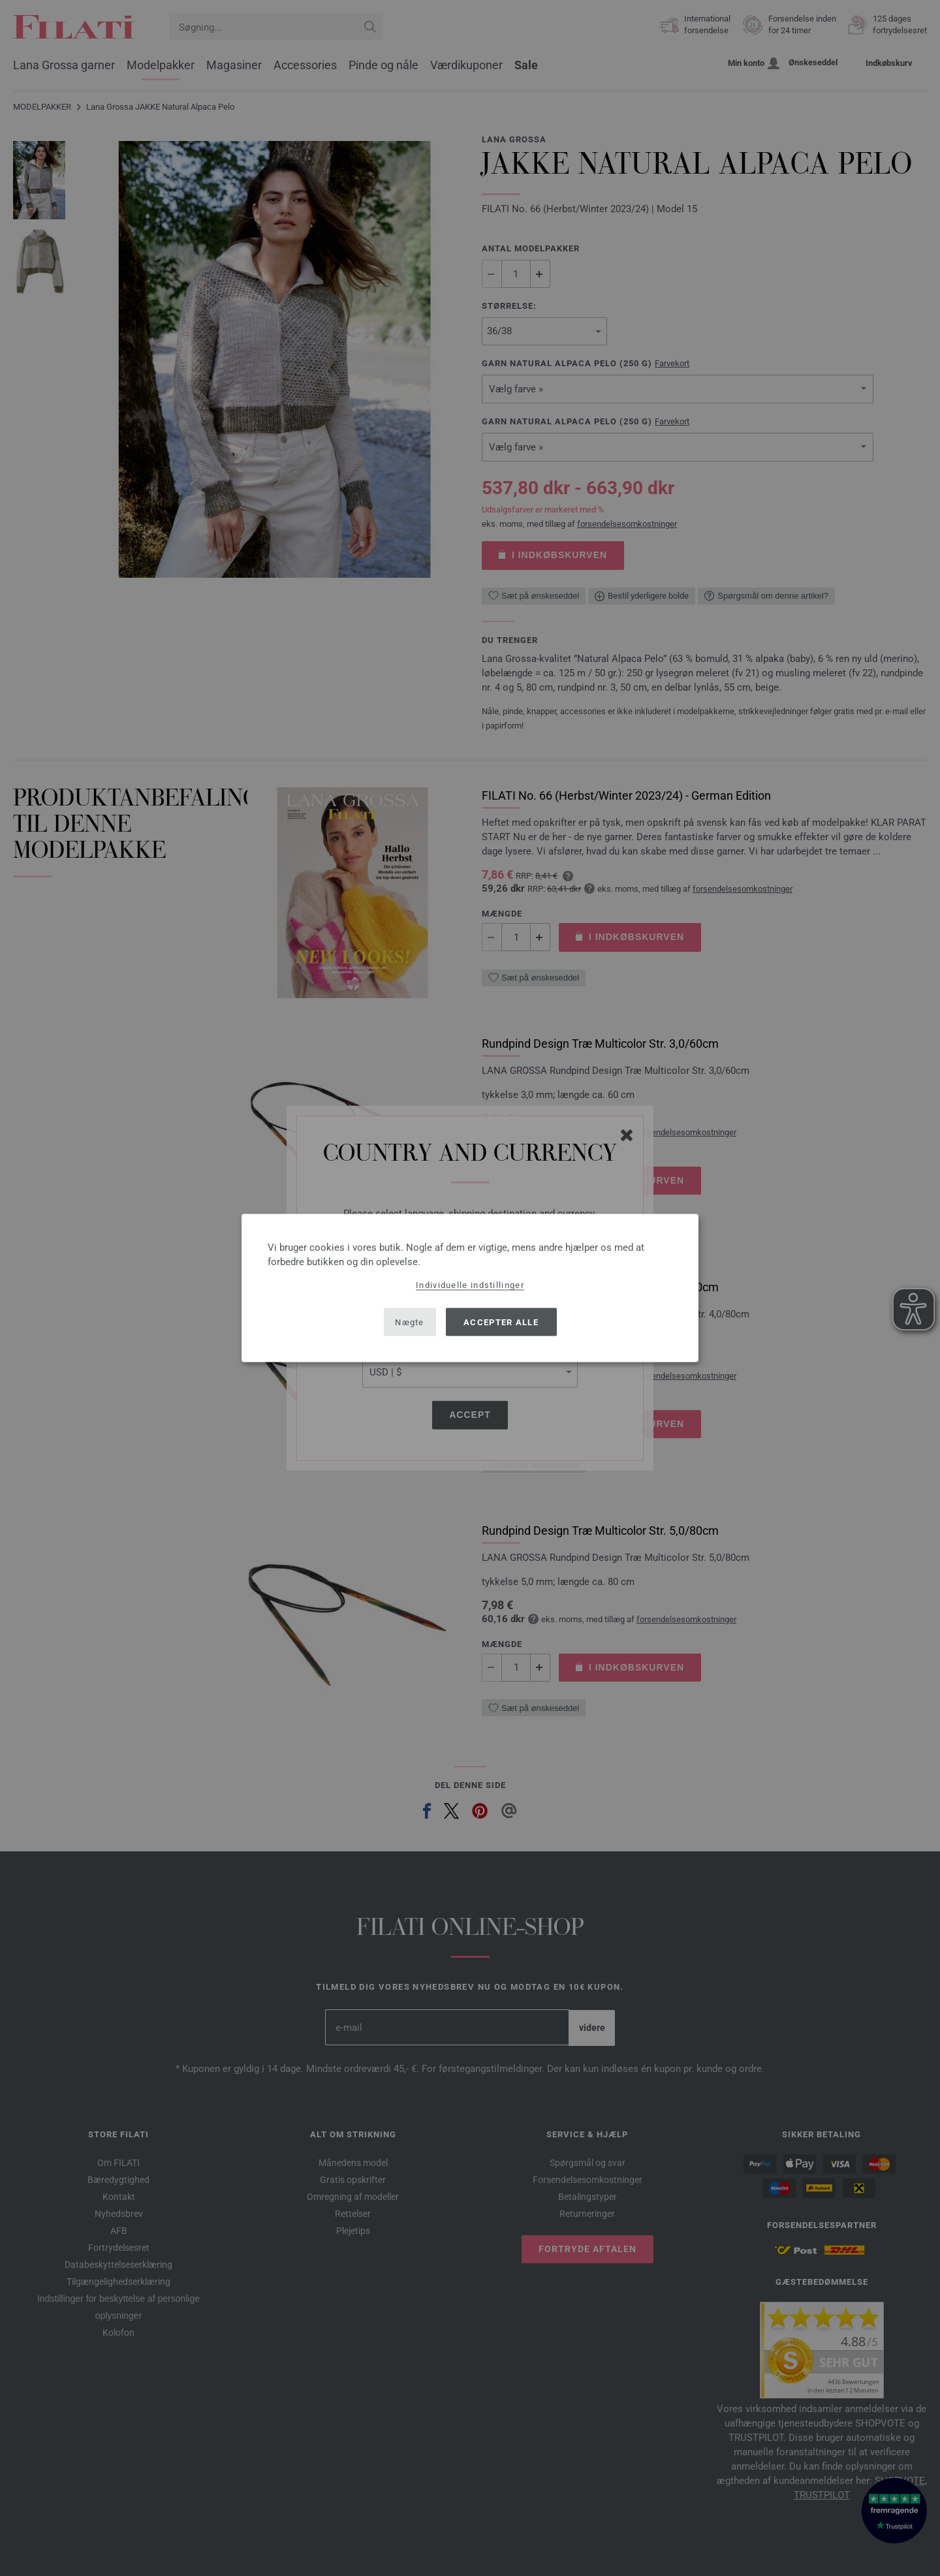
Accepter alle (501, 1322)
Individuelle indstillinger (470, 1285)
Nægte (409, 1322)
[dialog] (470, 1288)
